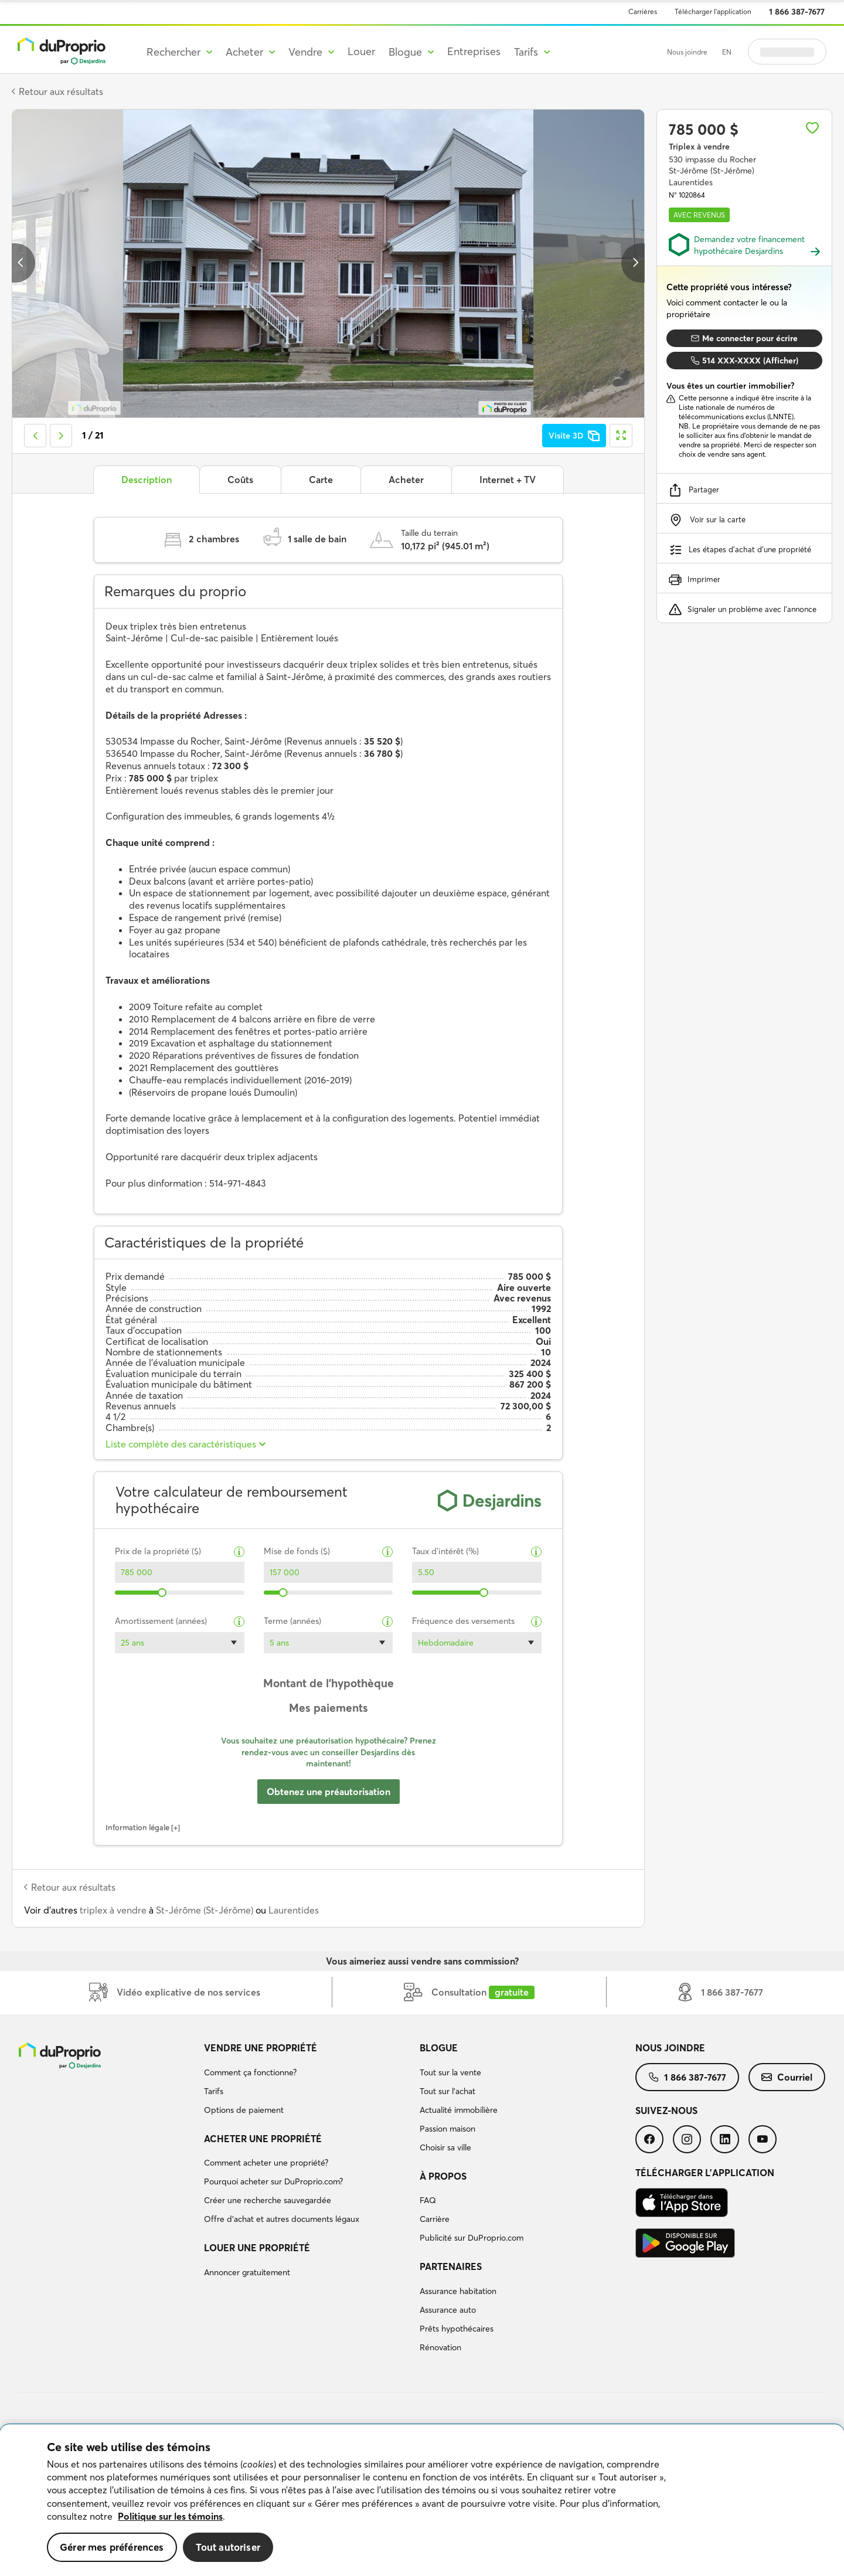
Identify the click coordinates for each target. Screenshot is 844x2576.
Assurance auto (448, 2310)
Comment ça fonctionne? (250, 2072)
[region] (422, 2500)
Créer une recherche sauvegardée (267, 2200)
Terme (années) (292, 1621)
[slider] (162, 1592)
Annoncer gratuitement (247, 2272)
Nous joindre (687, 51)
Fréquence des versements (463, 1621)
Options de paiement (244, 2110)
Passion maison (447, 2128)
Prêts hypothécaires (457, 2328)
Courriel (786, 2077)
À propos (443, 2176)
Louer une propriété (257, 2248)
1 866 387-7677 (797, 11)
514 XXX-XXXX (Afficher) (744, 360)
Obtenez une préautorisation (328, 1791)
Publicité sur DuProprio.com (471, 2237)
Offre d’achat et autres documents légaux (281, 2219)
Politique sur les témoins (170, 2516)
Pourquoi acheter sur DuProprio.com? (273, 2181)
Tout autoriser (228, 2547)
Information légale (137, 1827)
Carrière (435, 2219)
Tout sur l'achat (447, 2091)
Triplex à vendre (699, 146)
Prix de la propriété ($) (158, 1552)
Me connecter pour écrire (744, 338)
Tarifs (213, 2091)
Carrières (642, 11)
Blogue (439, 2048)
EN (726, 51)
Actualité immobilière (459, 2110)
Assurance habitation (458, 2291)
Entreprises (474, 51)
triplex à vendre (113, 1910)
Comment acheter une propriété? (266, 2162)
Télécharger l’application (713, 11)
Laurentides (293, 1910)
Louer (361, 51)
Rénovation (440, 2347)
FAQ (428, 2200)
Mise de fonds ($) (297, 1552)
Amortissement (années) (161, 1621)
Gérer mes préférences (112, 2547)
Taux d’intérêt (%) (445, 1552)
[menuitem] (307, 2081)
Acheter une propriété (263, 2139)
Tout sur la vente (450, 2072)
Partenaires (451, 2266)
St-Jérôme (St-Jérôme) (204, 1910)
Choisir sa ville (445, 2147)
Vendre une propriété (260, 2048)
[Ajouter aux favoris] (812, 127)
